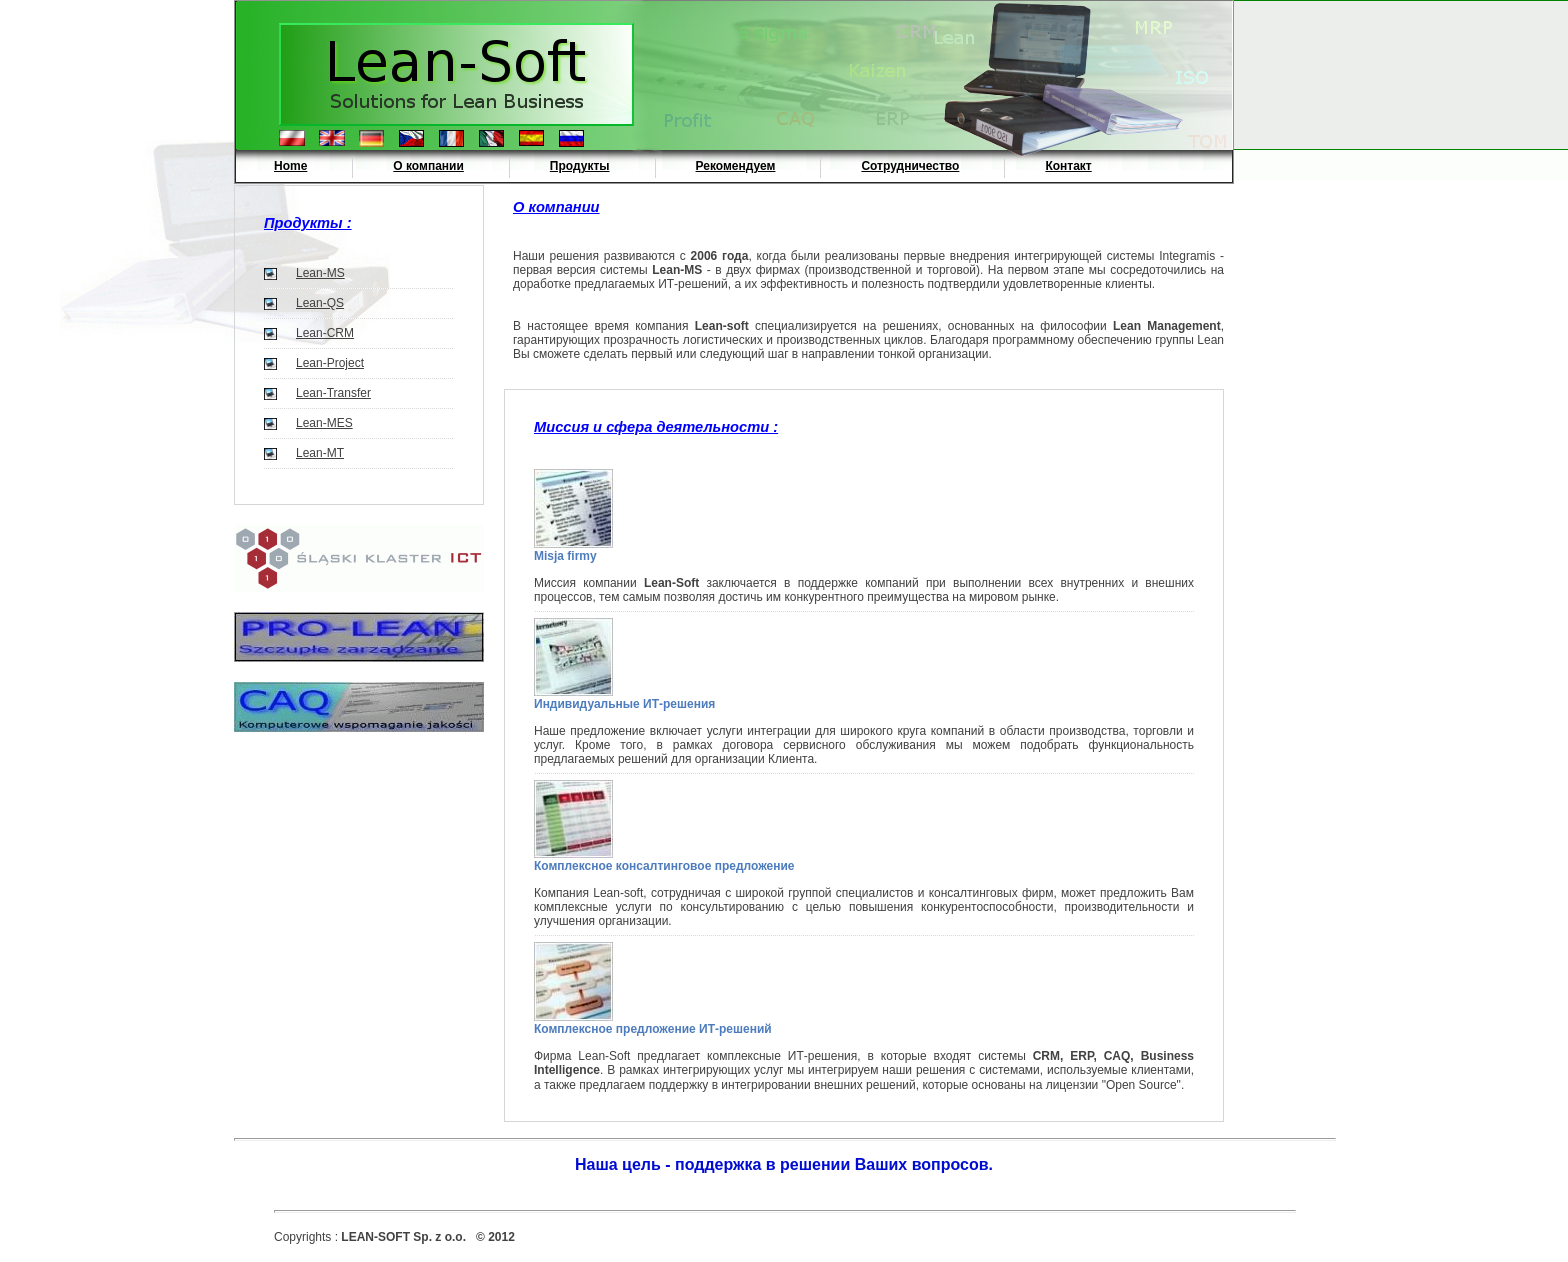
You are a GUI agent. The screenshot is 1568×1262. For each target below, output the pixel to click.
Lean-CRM (325, 333)
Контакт (1068, 166)
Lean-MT (320, 453)
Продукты (580, 166)
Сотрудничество (910, 166)
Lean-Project (330, 363)
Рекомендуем (736, 166)
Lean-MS (320, 273)
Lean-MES (324, 423)
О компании (428, 166)
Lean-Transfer (333, 393)
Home (290, 166)
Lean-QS (320, 303)
